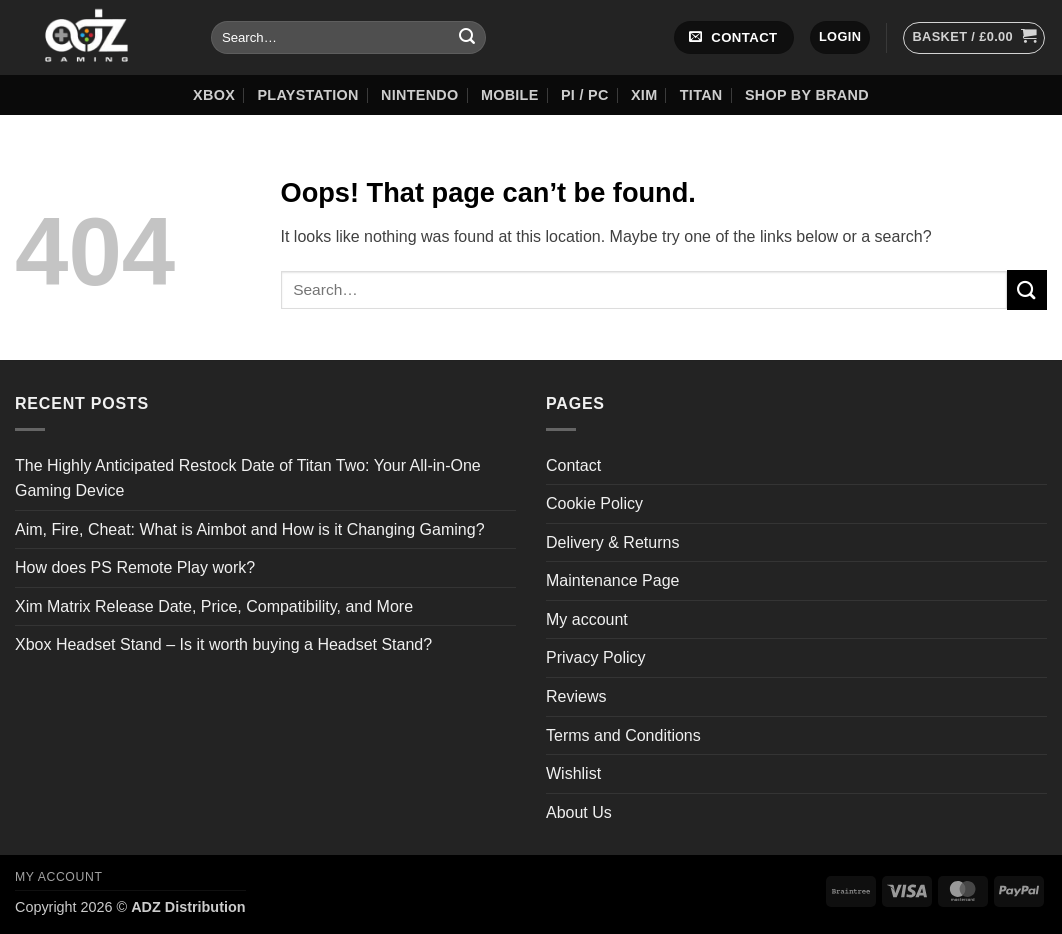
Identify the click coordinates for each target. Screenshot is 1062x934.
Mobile (510, 95)
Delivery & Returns (612, 542)
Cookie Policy (594, 503)
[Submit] (467, 38)
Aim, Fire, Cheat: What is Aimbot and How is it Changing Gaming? (250, 529)
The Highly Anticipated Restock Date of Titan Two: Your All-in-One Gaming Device (248, 478)
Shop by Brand (807, 95)
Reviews (576, 696)
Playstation (307, 95)
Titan (701, 95)
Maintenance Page (612, 580)
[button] (840, 37)
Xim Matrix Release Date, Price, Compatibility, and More (214, 606)
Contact (573, 465)
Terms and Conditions (623, 735)
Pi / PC (585, 95)
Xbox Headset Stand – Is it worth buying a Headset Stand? (223, 644)
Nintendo (419, 95)
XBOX (214, 95)
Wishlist (573, 773)
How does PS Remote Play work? (135, 567)
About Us (579, 812)
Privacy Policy (596, 657)
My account (587, 619)
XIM (644, 95)
